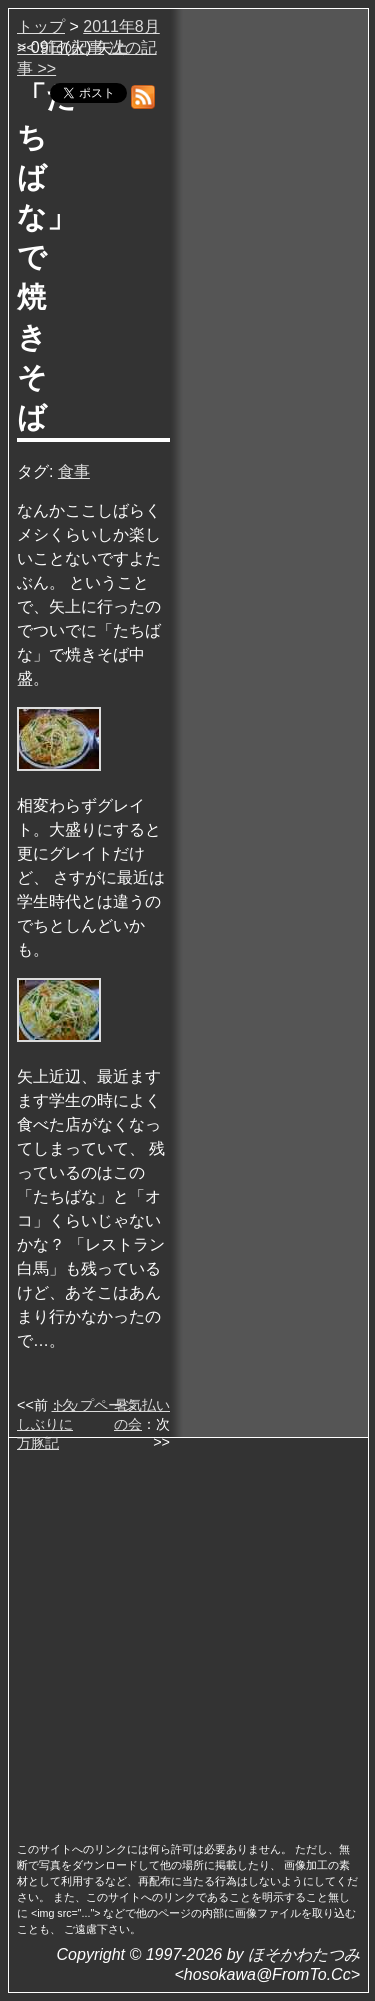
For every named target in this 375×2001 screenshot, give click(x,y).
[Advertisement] (187, 1633)
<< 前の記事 (60, 47)
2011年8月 (121, 26)
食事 (74, 471)
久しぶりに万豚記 (46, 1424)
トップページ (94, 1405)
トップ (41, 26)
